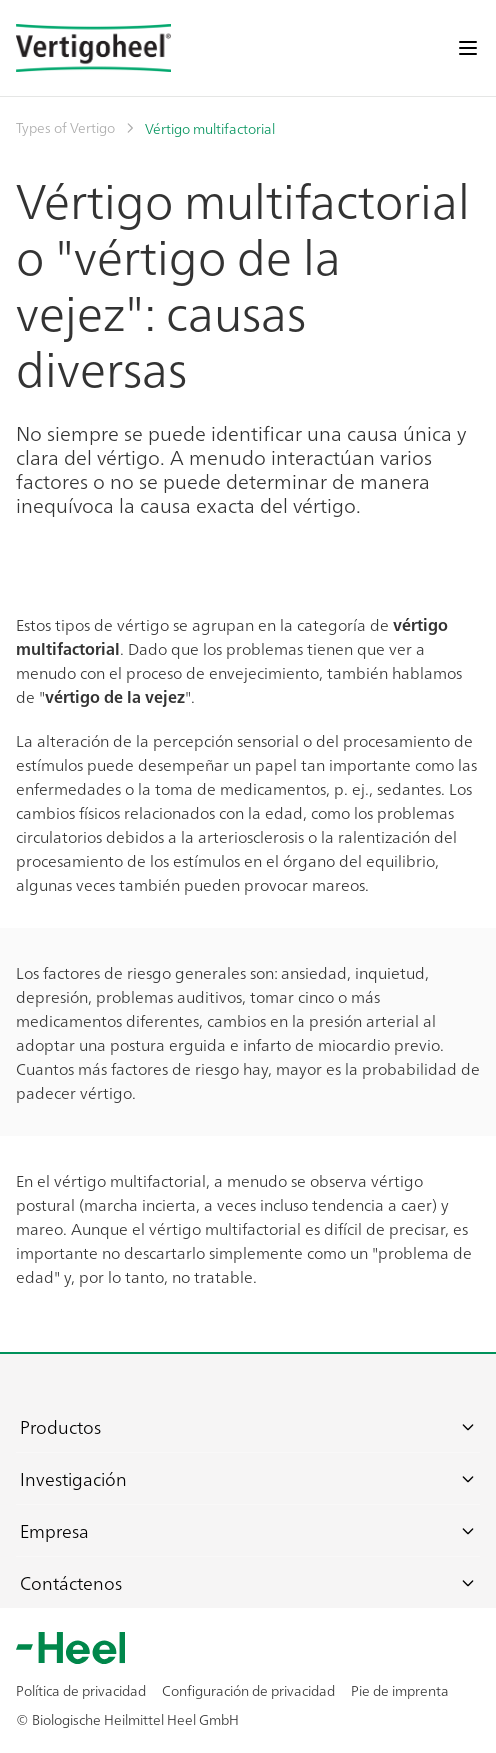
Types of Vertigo (65, 127)
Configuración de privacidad (248, 1690)
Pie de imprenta (400, 1690)
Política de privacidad (81, 1690)
